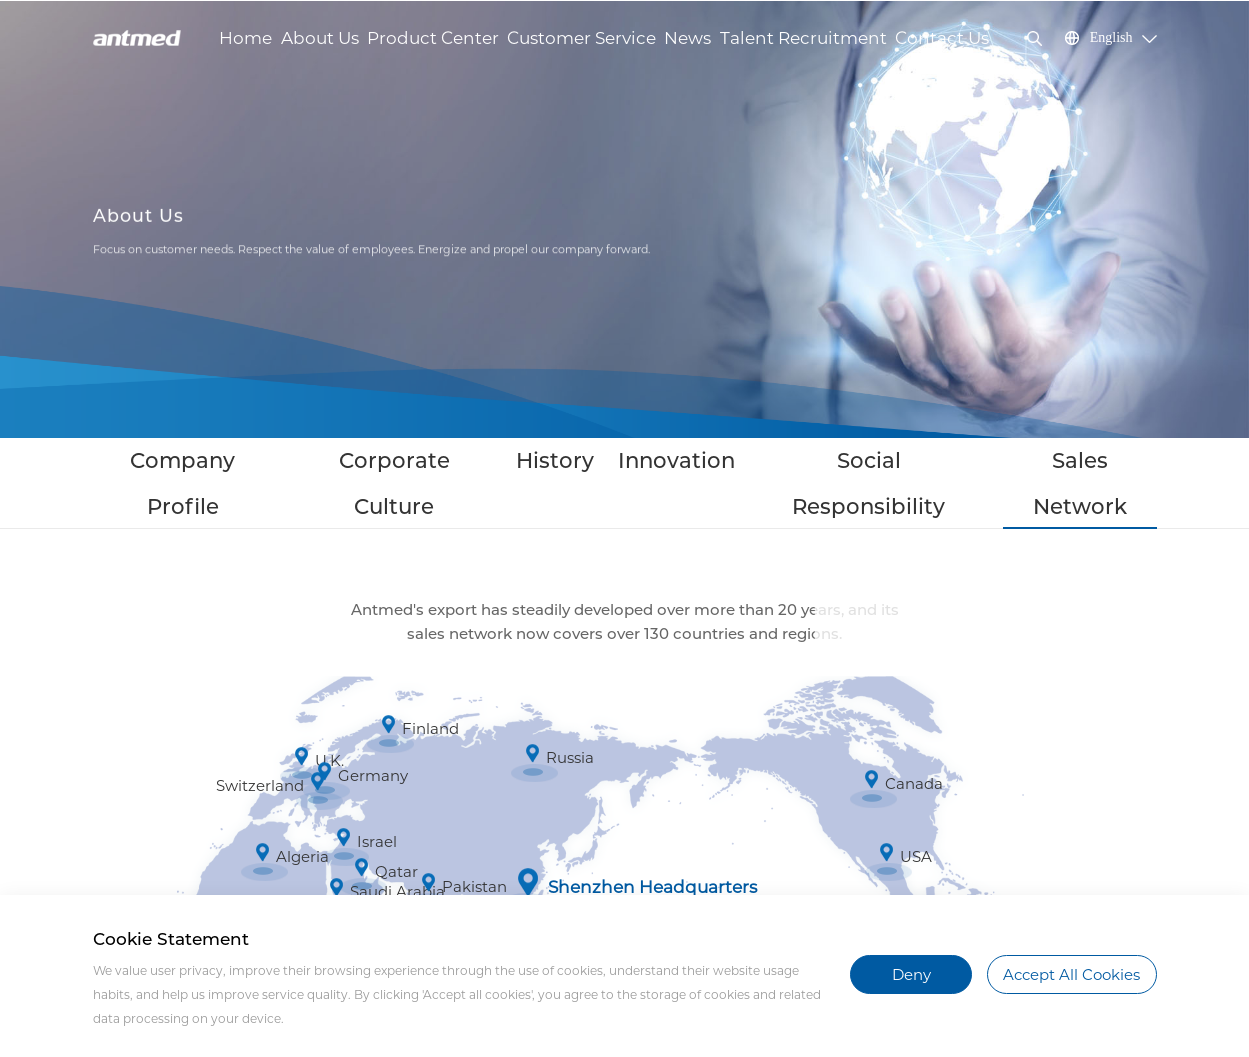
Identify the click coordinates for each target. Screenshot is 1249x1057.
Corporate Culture (454, 462)
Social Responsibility (805, 462)
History (573, 462)
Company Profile (298, 462)
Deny (911, 974)
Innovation (664, 462)
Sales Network (960, 462)
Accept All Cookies (1071, 974)
